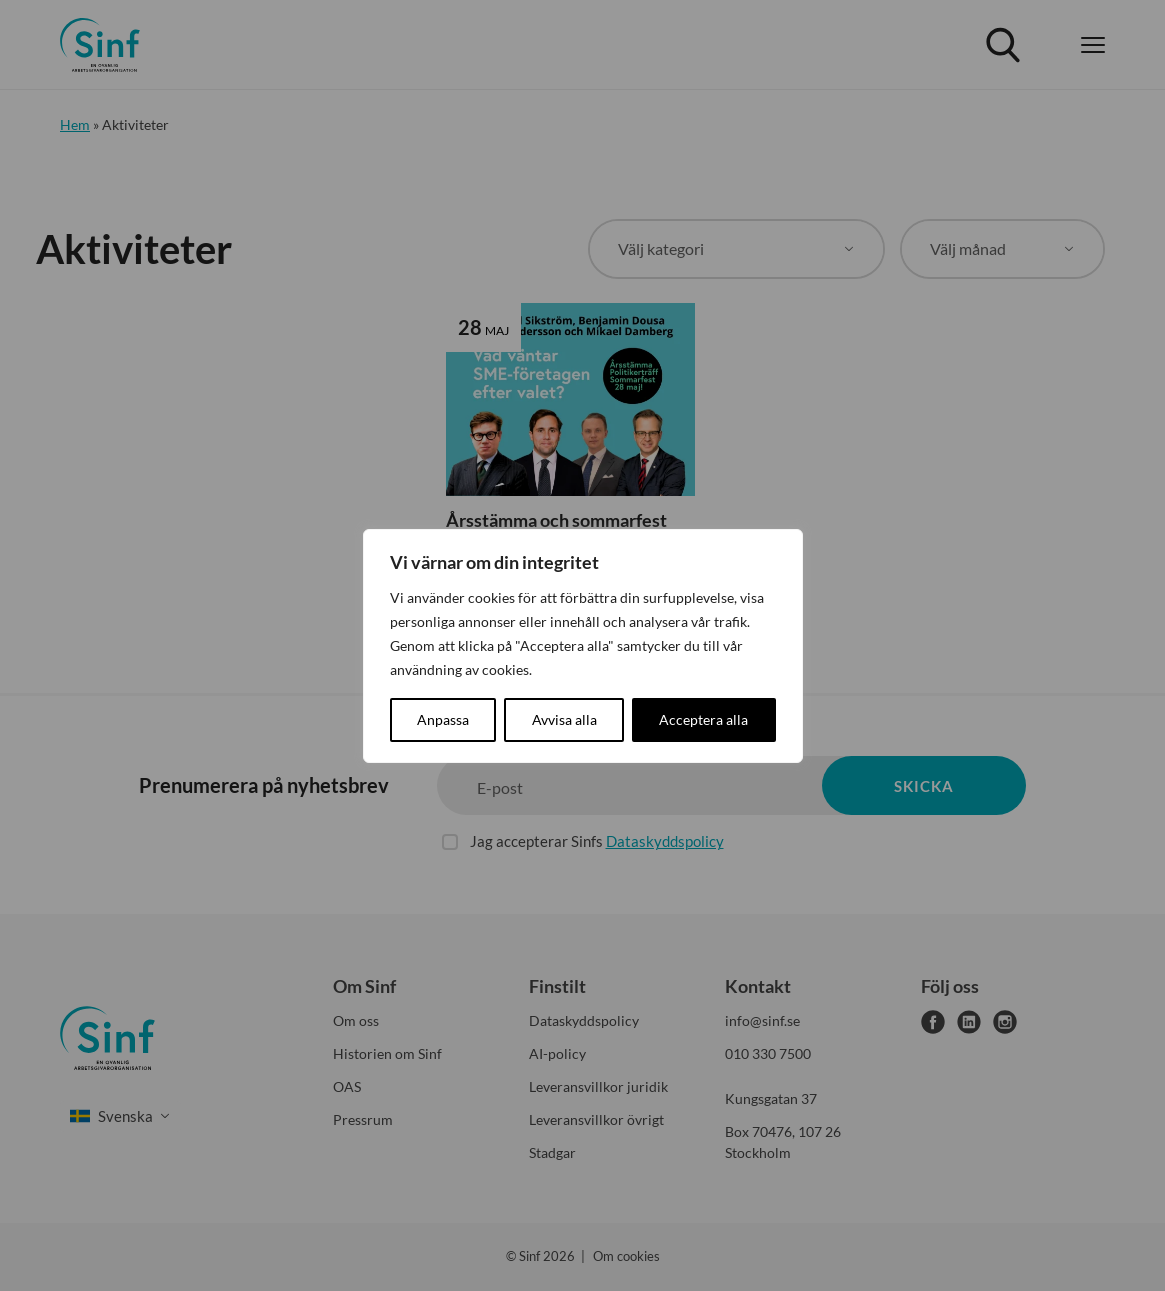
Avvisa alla (564, 719)
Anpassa (443, 719)
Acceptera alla (703, 719)
